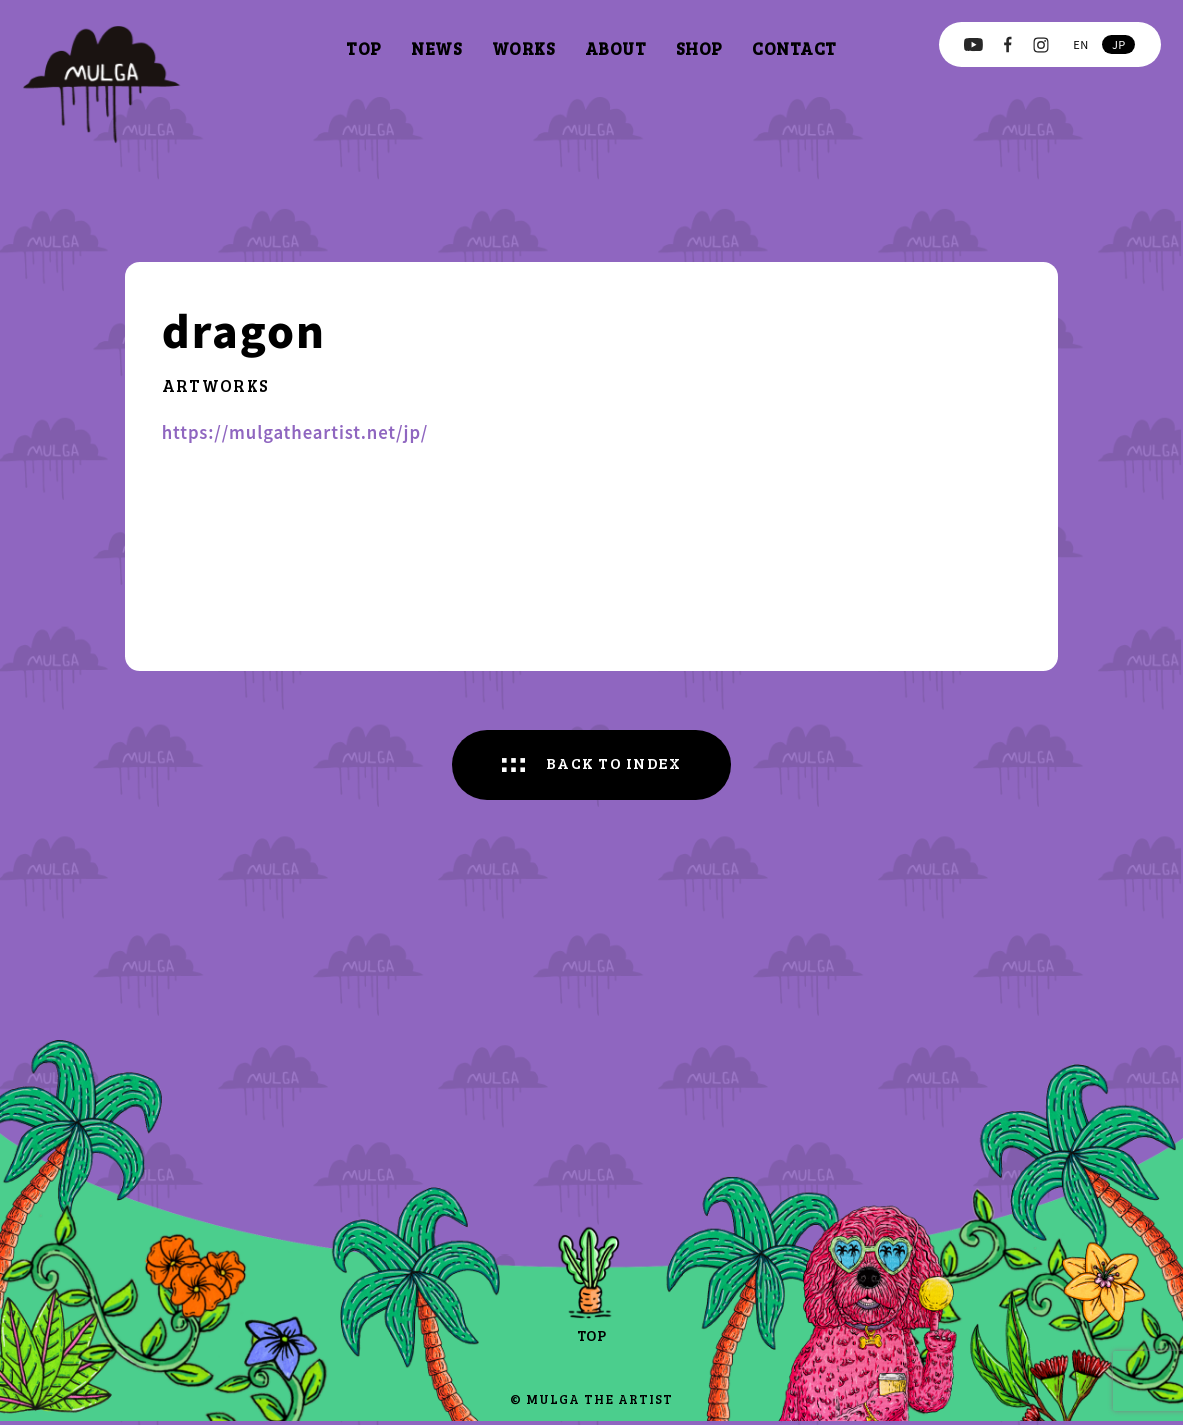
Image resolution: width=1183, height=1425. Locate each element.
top (364, 48)
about (616, 48)
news (436, 48)
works (524, 48)
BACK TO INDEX (615, 765)
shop (699, 48)
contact (794, 48)
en (1080, 44)
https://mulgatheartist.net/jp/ (295, 432)
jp (1119, 44)
